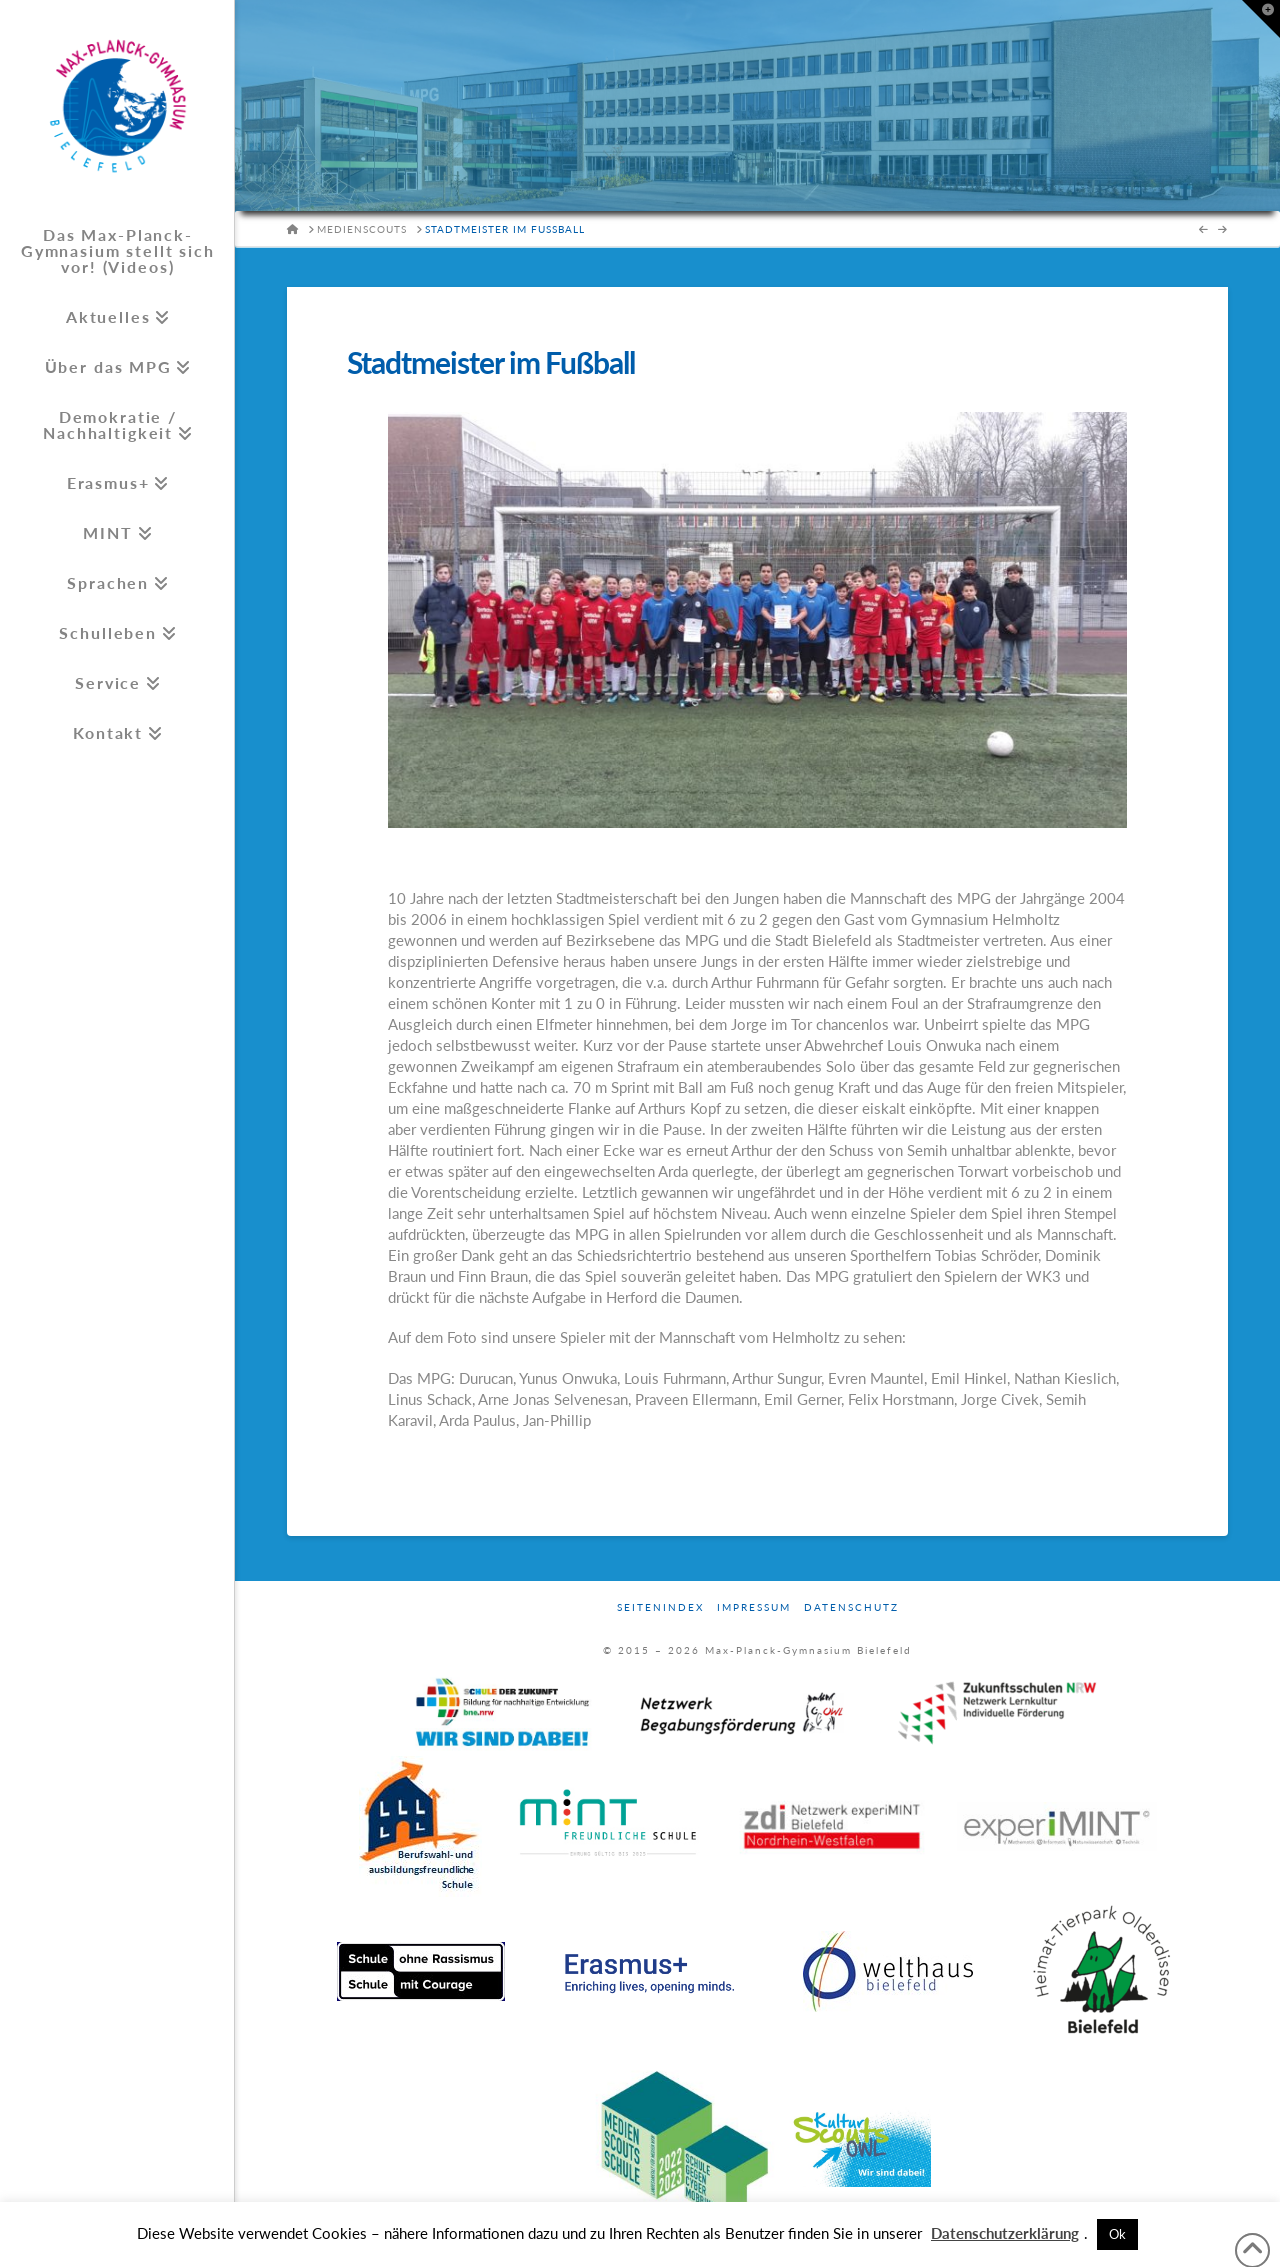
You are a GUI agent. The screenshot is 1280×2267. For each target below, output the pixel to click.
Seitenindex (660, 1607)
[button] (1261, 19)
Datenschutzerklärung (1005, 2233)
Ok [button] (1117, 2234)
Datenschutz (851, 1607)
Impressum (754, 1607)
